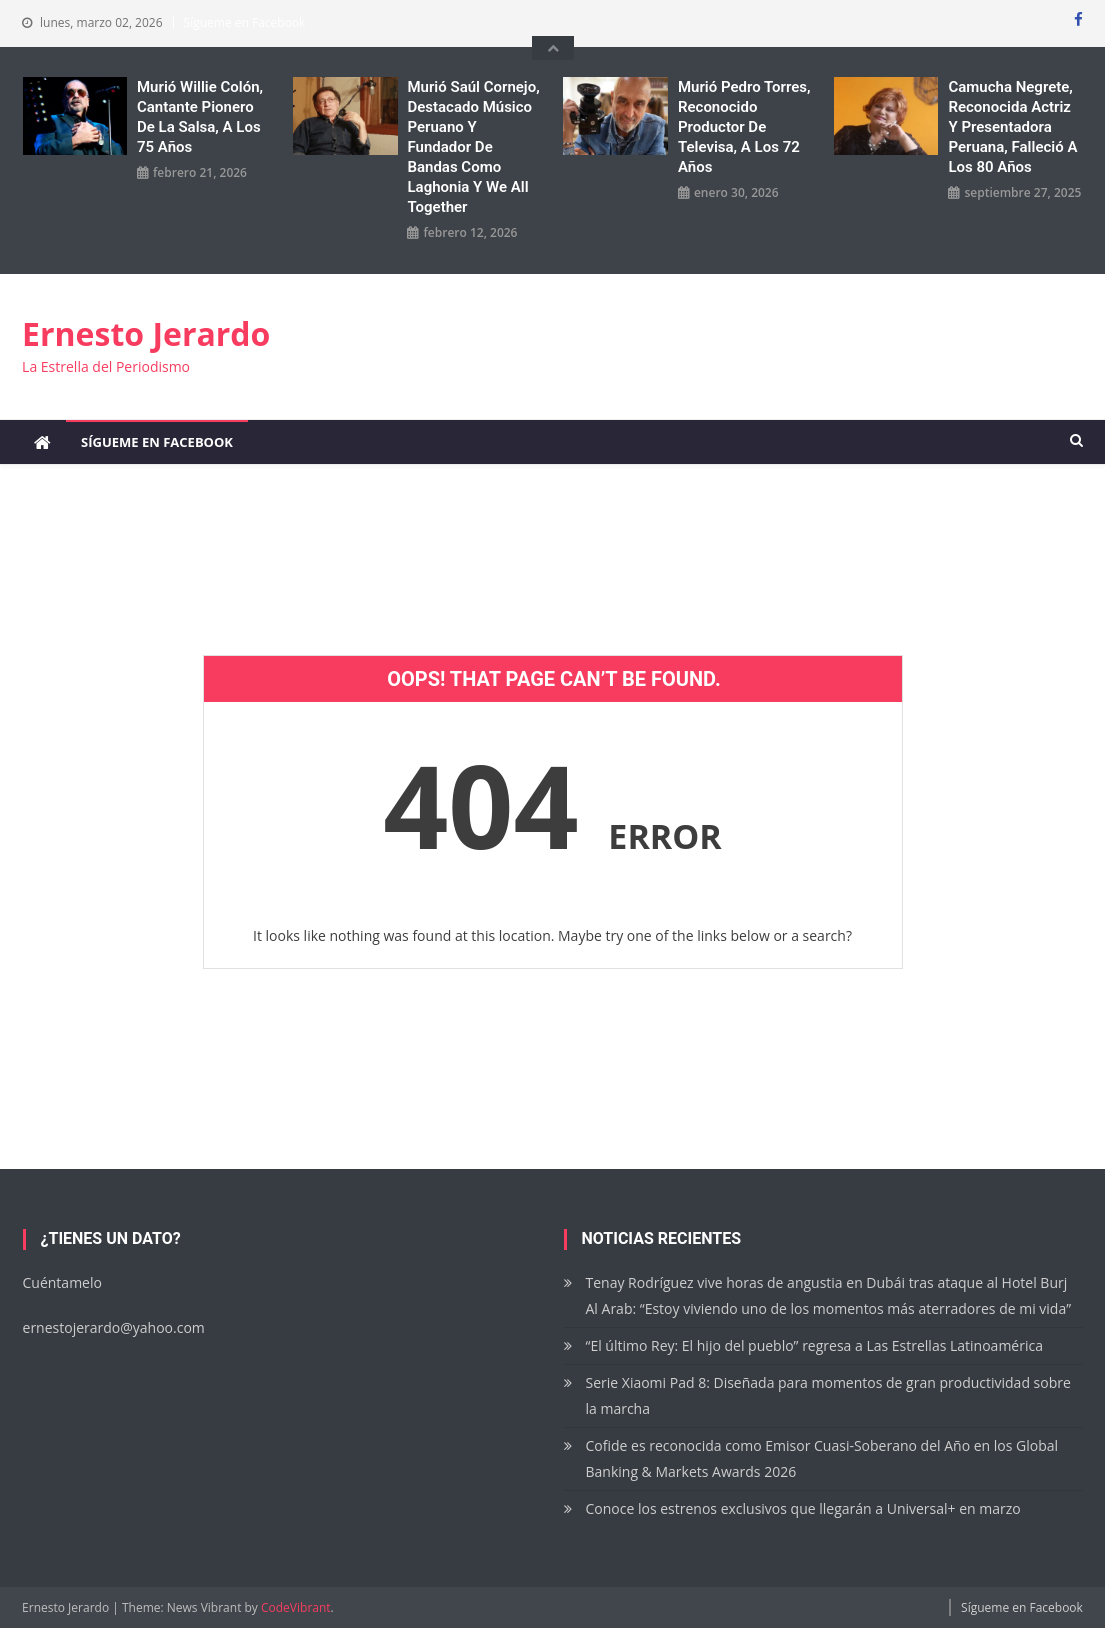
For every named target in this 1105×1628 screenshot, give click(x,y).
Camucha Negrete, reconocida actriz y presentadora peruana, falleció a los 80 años (1012, 127)
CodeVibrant (296, 1607)
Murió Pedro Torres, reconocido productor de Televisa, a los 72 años (744, 127)
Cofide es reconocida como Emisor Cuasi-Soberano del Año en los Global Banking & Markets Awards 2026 (822, 1458)
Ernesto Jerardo (146, 333)
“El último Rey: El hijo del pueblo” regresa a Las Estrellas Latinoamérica (814, 1345)
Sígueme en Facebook (245, 22)
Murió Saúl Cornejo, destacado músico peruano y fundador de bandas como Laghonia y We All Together (473, 147)
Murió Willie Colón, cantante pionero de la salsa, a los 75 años (200, 117)
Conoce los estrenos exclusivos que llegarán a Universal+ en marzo (803, 1508)
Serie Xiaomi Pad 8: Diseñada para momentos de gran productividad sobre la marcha (828, 1395)
